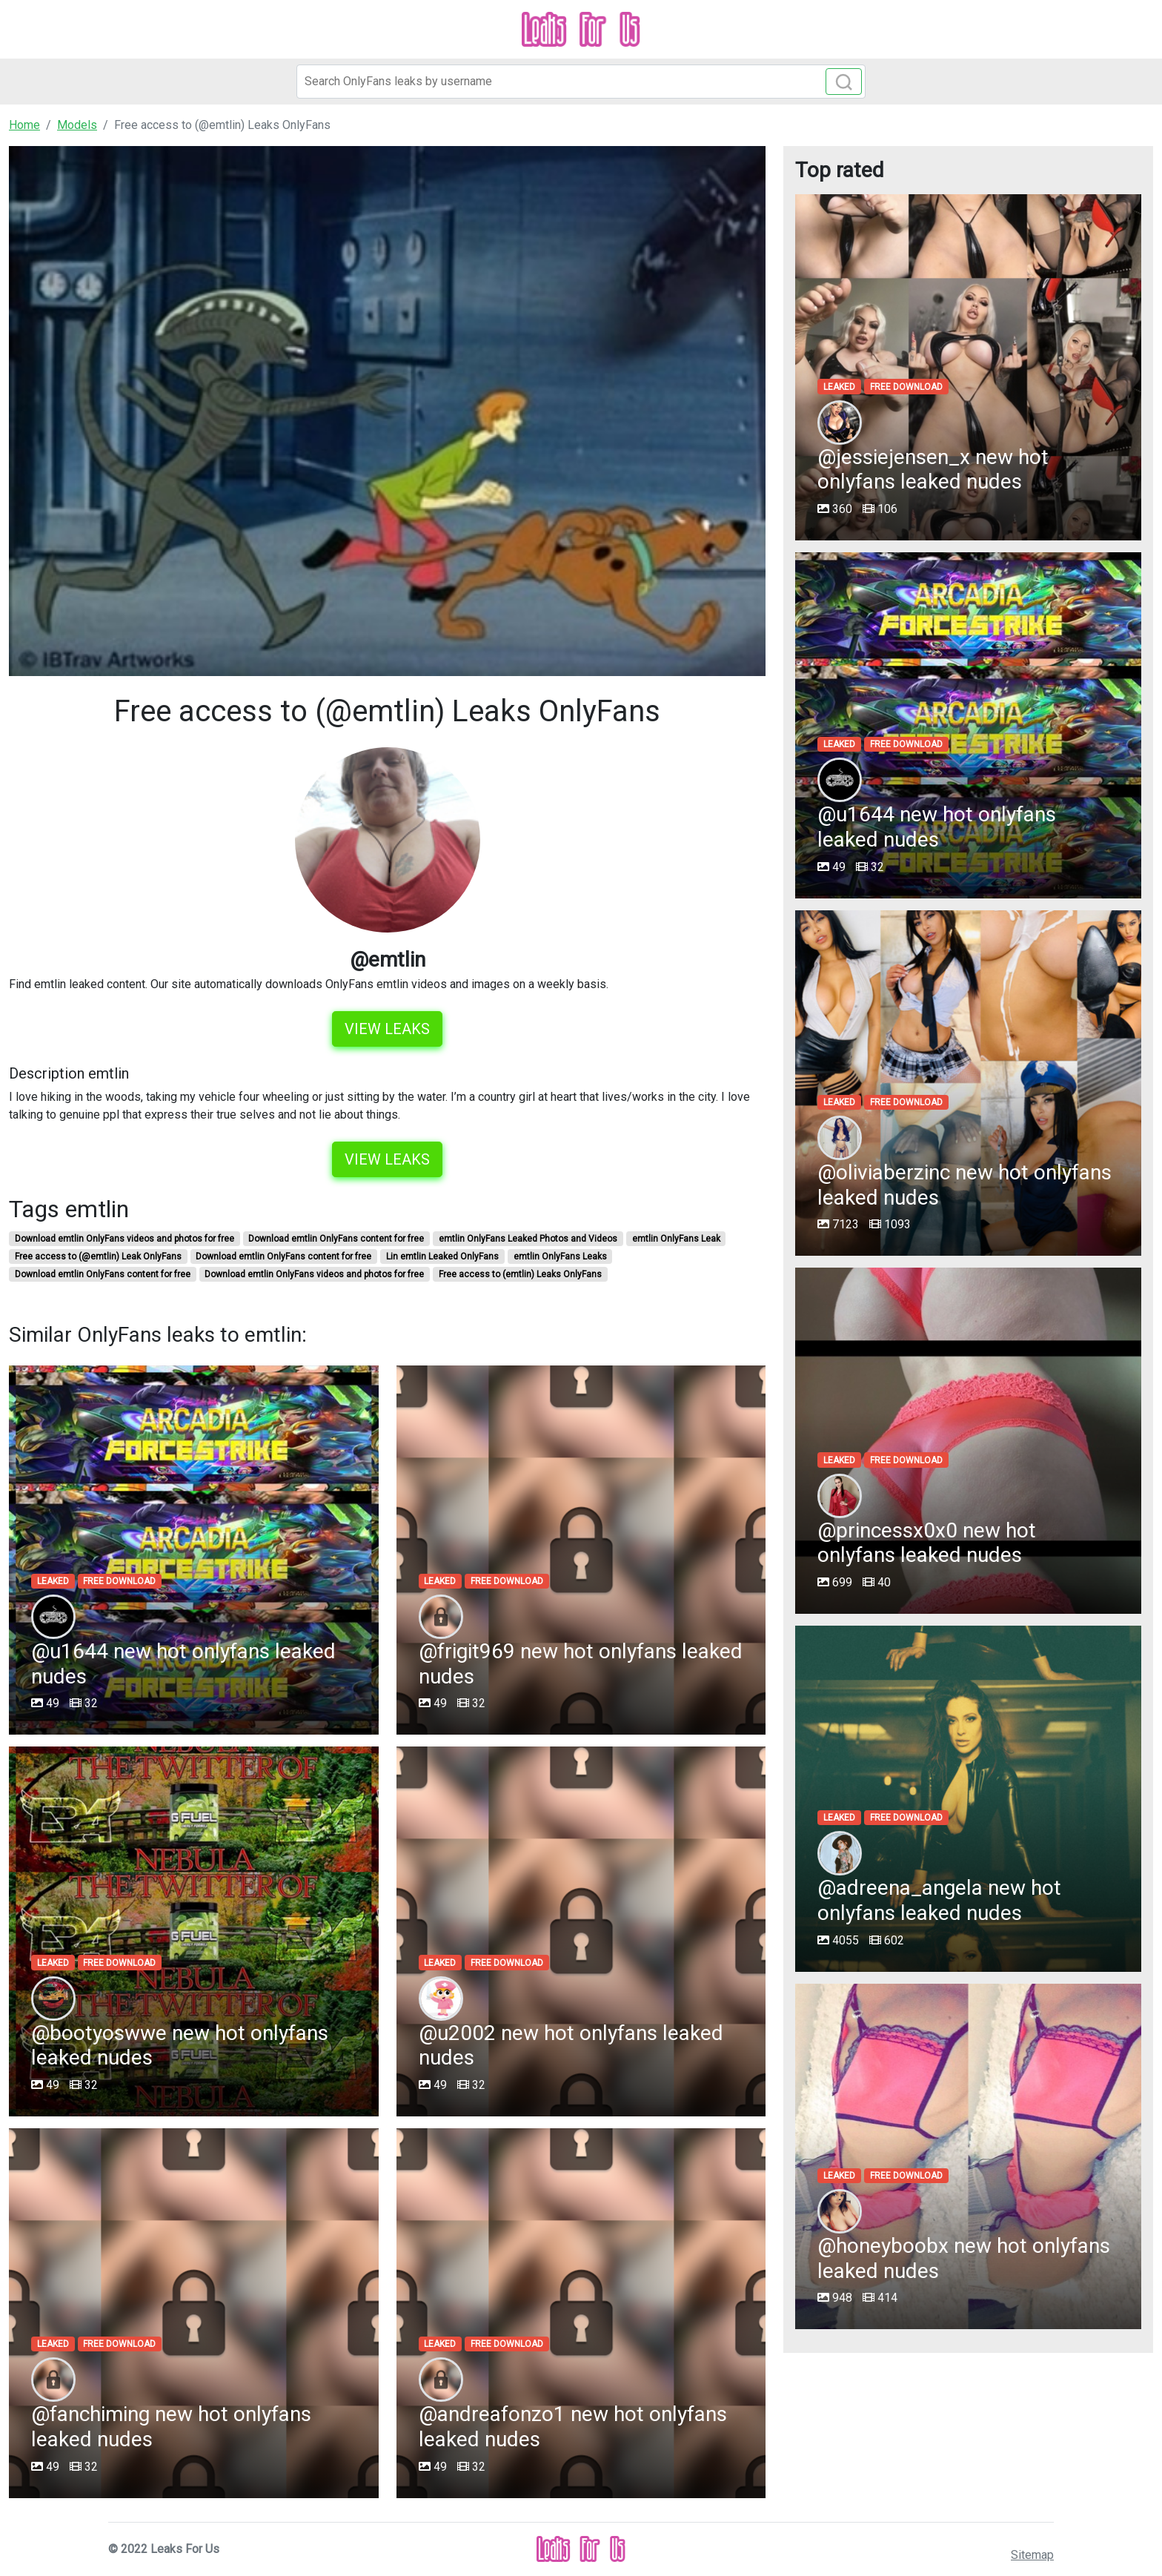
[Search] (581, 81)
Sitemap (1032, 2555)
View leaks (387, 1029)
